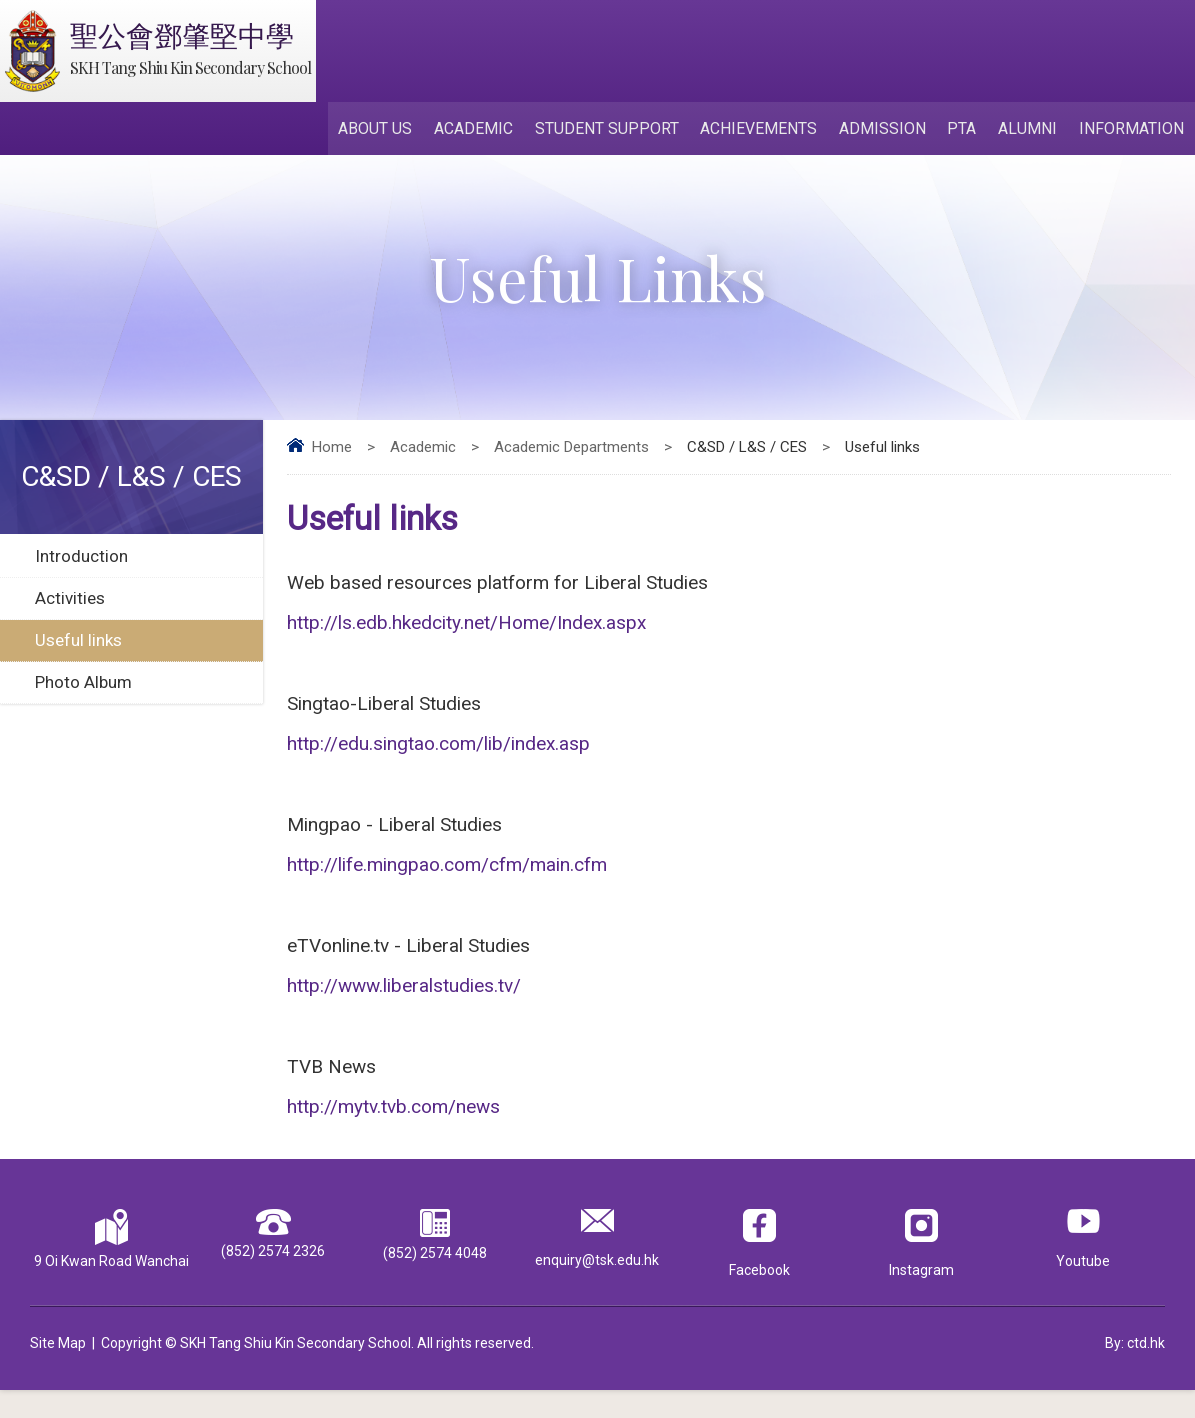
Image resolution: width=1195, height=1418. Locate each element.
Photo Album (83, 686)
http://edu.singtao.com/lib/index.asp (438, 753)
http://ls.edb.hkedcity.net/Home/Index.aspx (466, 627)
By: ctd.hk (1135, 1371)
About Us (388, 131)
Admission (888, 131)
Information (1132, 131)
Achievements (766, 131)
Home (332, 451)
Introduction (81, 560)
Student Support (616, 131)
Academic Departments (571, 451)
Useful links (78, 644)
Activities (70, 602)
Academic (484, 131)
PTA (966, 131)
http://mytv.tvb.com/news (393, 1131)
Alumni (1030, 131)
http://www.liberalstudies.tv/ (404, 1005)
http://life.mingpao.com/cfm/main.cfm (447, 879)
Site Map (58, 1371)
